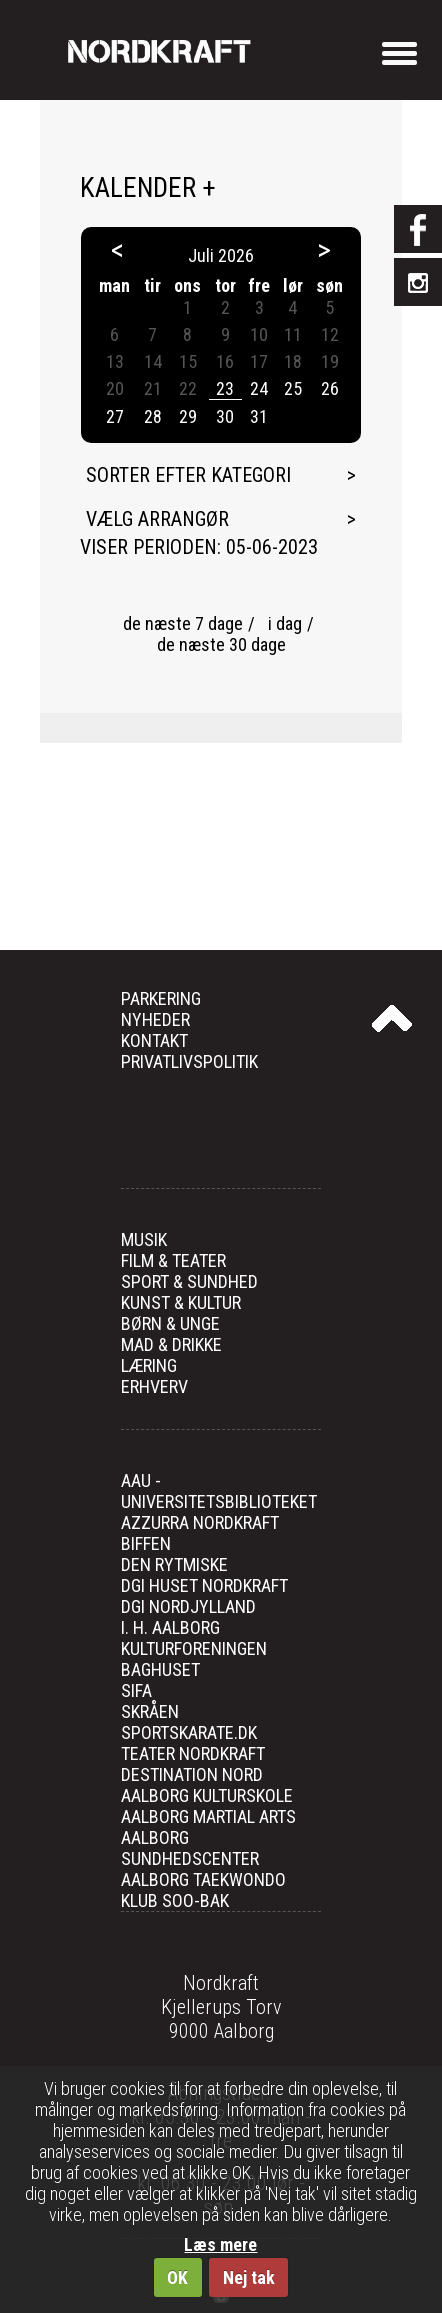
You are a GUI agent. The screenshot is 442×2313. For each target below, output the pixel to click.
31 (259, 416)
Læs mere (220, 2244)
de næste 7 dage (183, 623)
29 (188, 416)
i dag (285, 623)
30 (225, 416)
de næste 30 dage (221, 644)
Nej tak (249, 2277)
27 (115, 416)
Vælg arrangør (157, 519)
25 (293, 388)
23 (225, 388)
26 (330, 388)
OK (177, 2277)
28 (153, 416)
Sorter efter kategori (188, 475)
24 (259, 388)
